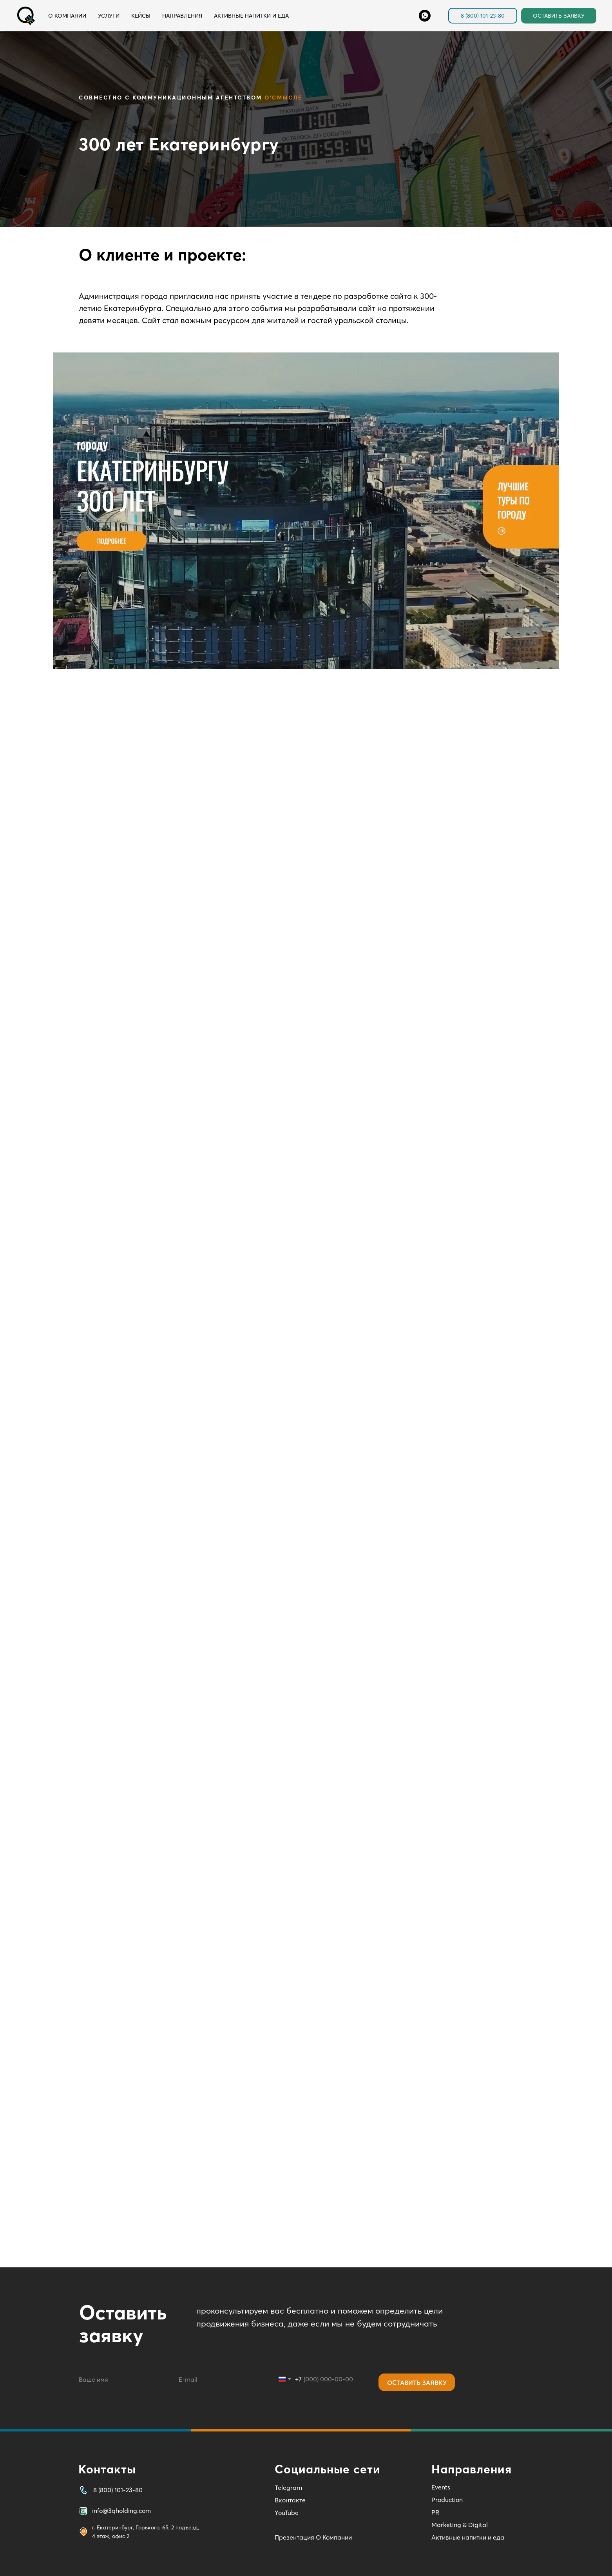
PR (435, 2512)
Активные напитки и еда (251, 15)
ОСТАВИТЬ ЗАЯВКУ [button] (559, 15)
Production (447, 2500)
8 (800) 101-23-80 (483, 15)
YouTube (287, 2512)
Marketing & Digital (459, 2525)
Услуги (109, 15)
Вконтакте (290, 2500)
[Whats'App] (425, 16)
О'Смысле (283, 97)
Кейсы (140, 15)
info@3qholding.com (121, 2511)
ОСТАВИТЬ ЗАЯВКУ (417, 2382)
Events (440, 2487)
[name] (125, 2379)
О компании (67, 15)
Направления (182, 15)
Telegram (288, 2487)
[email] (225, 2379)
